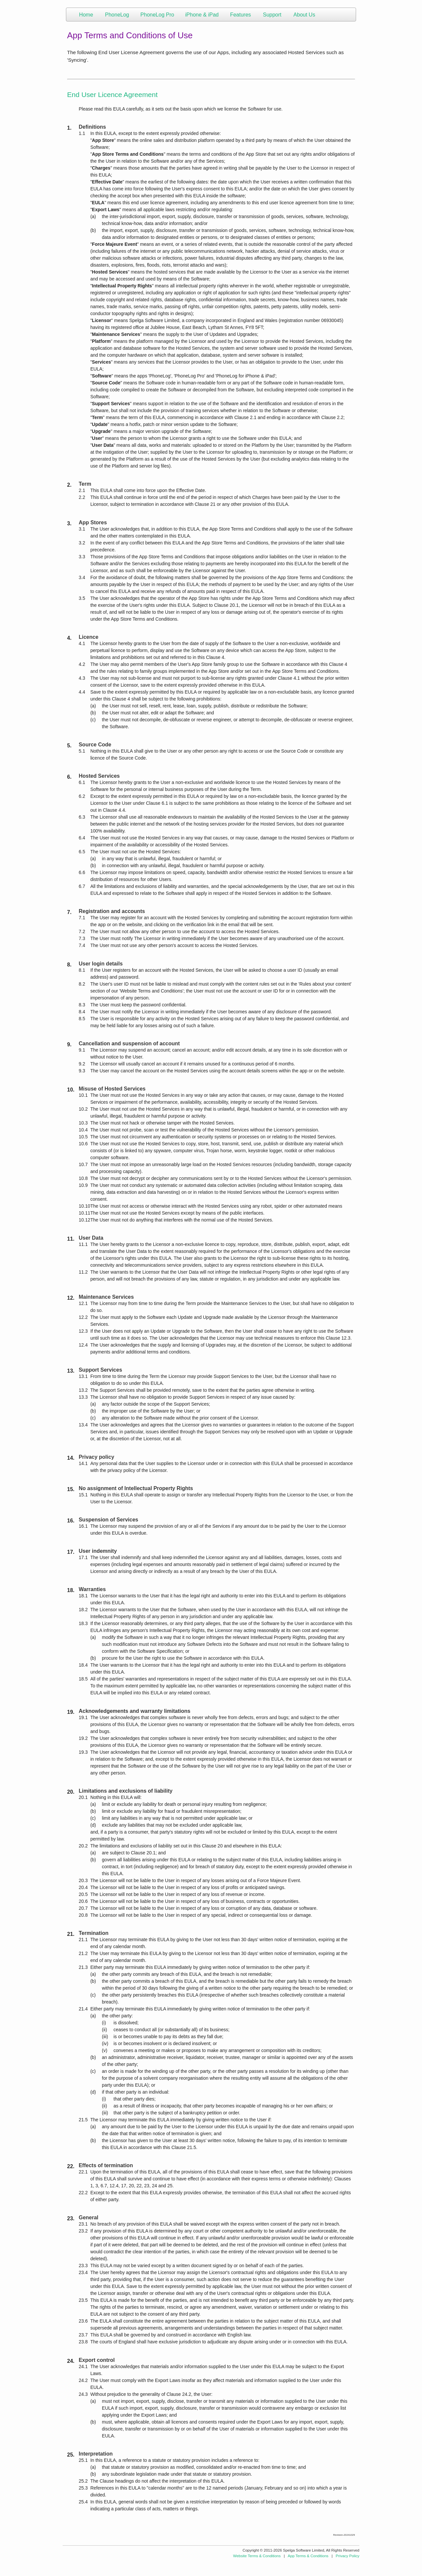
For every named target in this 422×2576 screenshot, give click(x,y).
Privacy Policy (347, 2556)
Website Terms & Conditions (257, 2556)
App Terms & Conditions (308, 2556)
